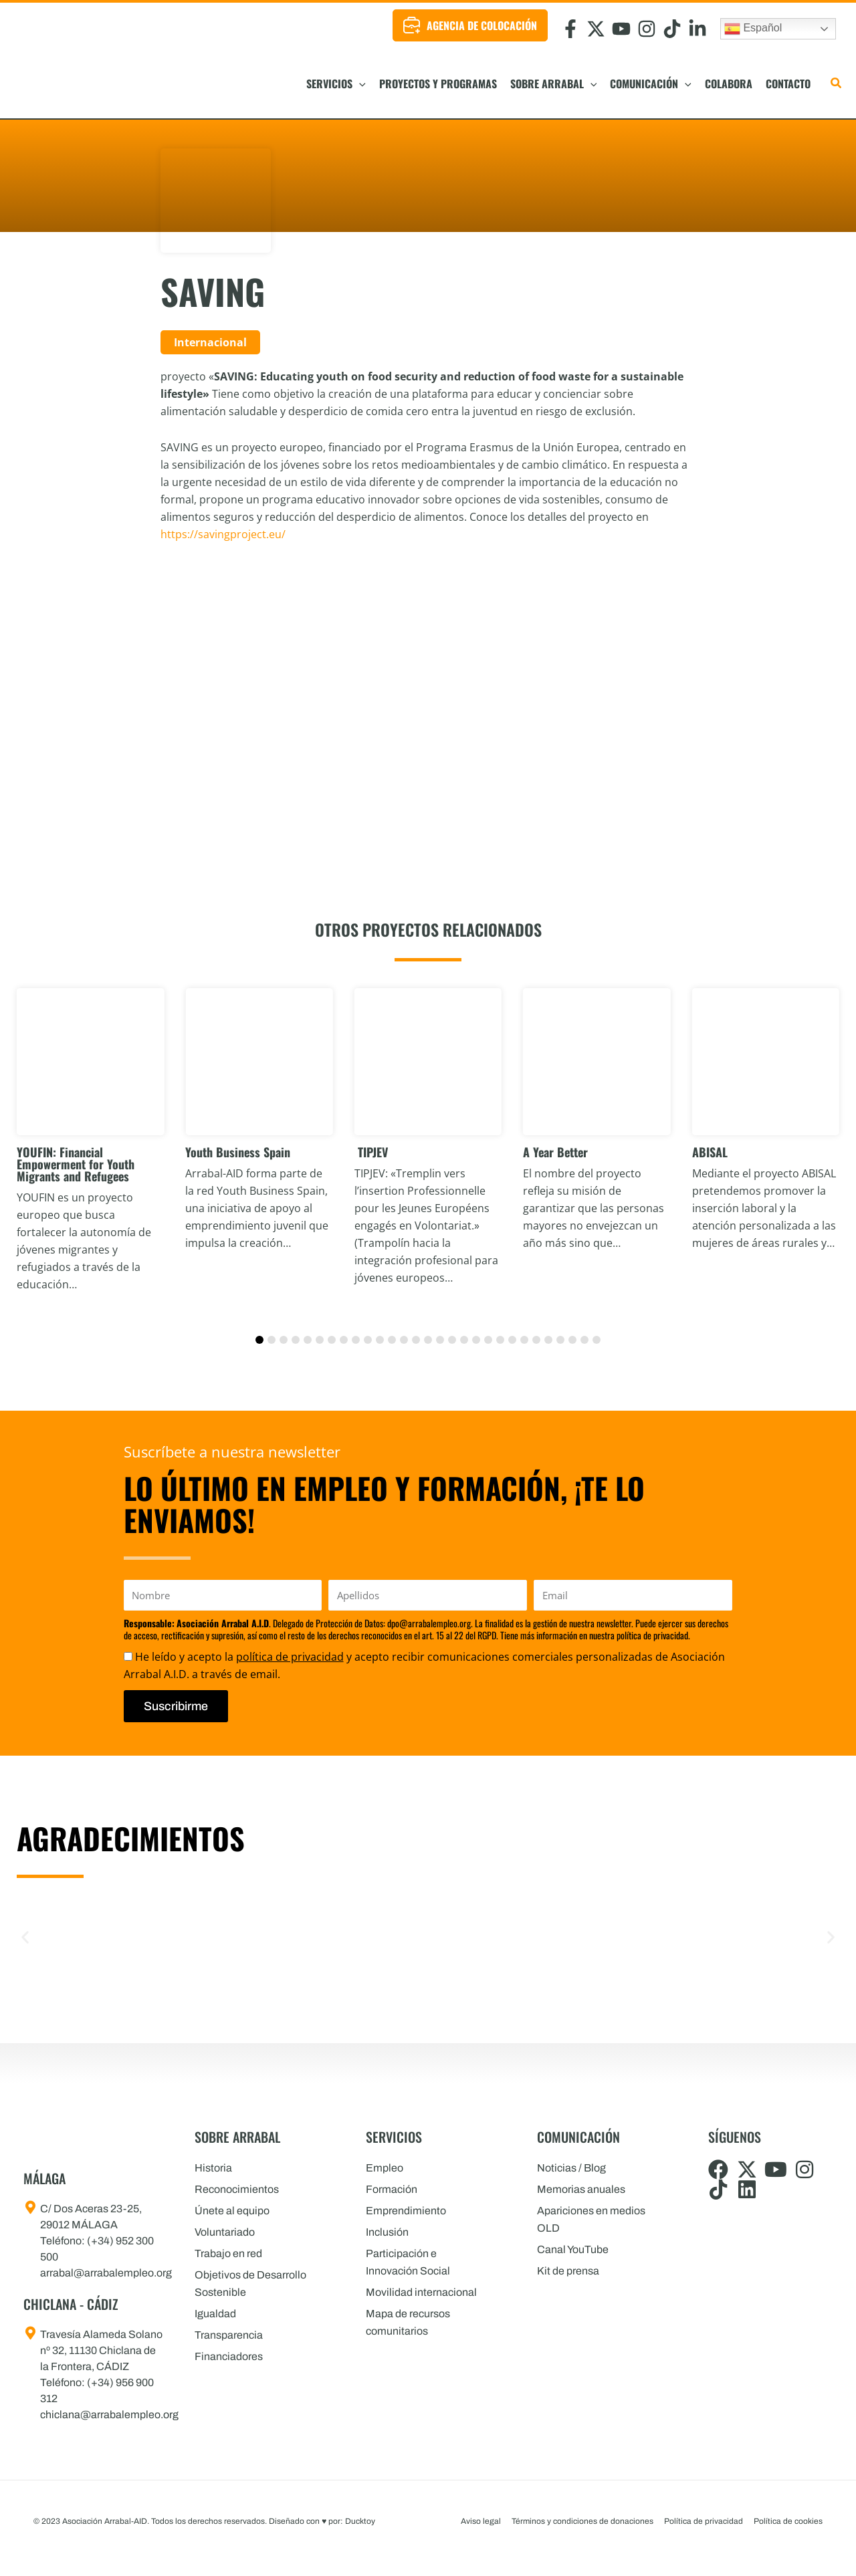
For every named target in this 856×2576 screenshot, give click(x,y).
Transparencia (229, 2335)
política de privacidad (290, 1656)
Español (753, 29)
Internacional (210, 342)
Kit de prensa (568, 2270)
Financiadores (229, 2356)
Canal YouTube (573, 2249)
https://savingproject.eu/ (223, 534)
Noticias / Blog (571, 2168)
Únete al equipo (232, 2210)
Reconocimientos (237, 2189)
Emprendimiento (406, 2210)
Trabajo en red (228, 2253)
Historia (213, 2168)
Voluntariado (225, 2232)
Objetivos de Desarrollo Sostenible (250, 2283)
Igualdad (215, 2313)
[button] (359, 83)
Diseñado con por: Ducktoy (322, 2521)
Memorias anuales (581, 2189)
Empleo (384, 2168)
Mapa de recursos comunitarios (408, 2322)
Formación (391, 2189)
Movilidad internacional (421, 2292)
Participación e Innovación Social (408, 2262)
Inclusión (387, 2232)
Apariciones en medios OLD (591, 2219)
